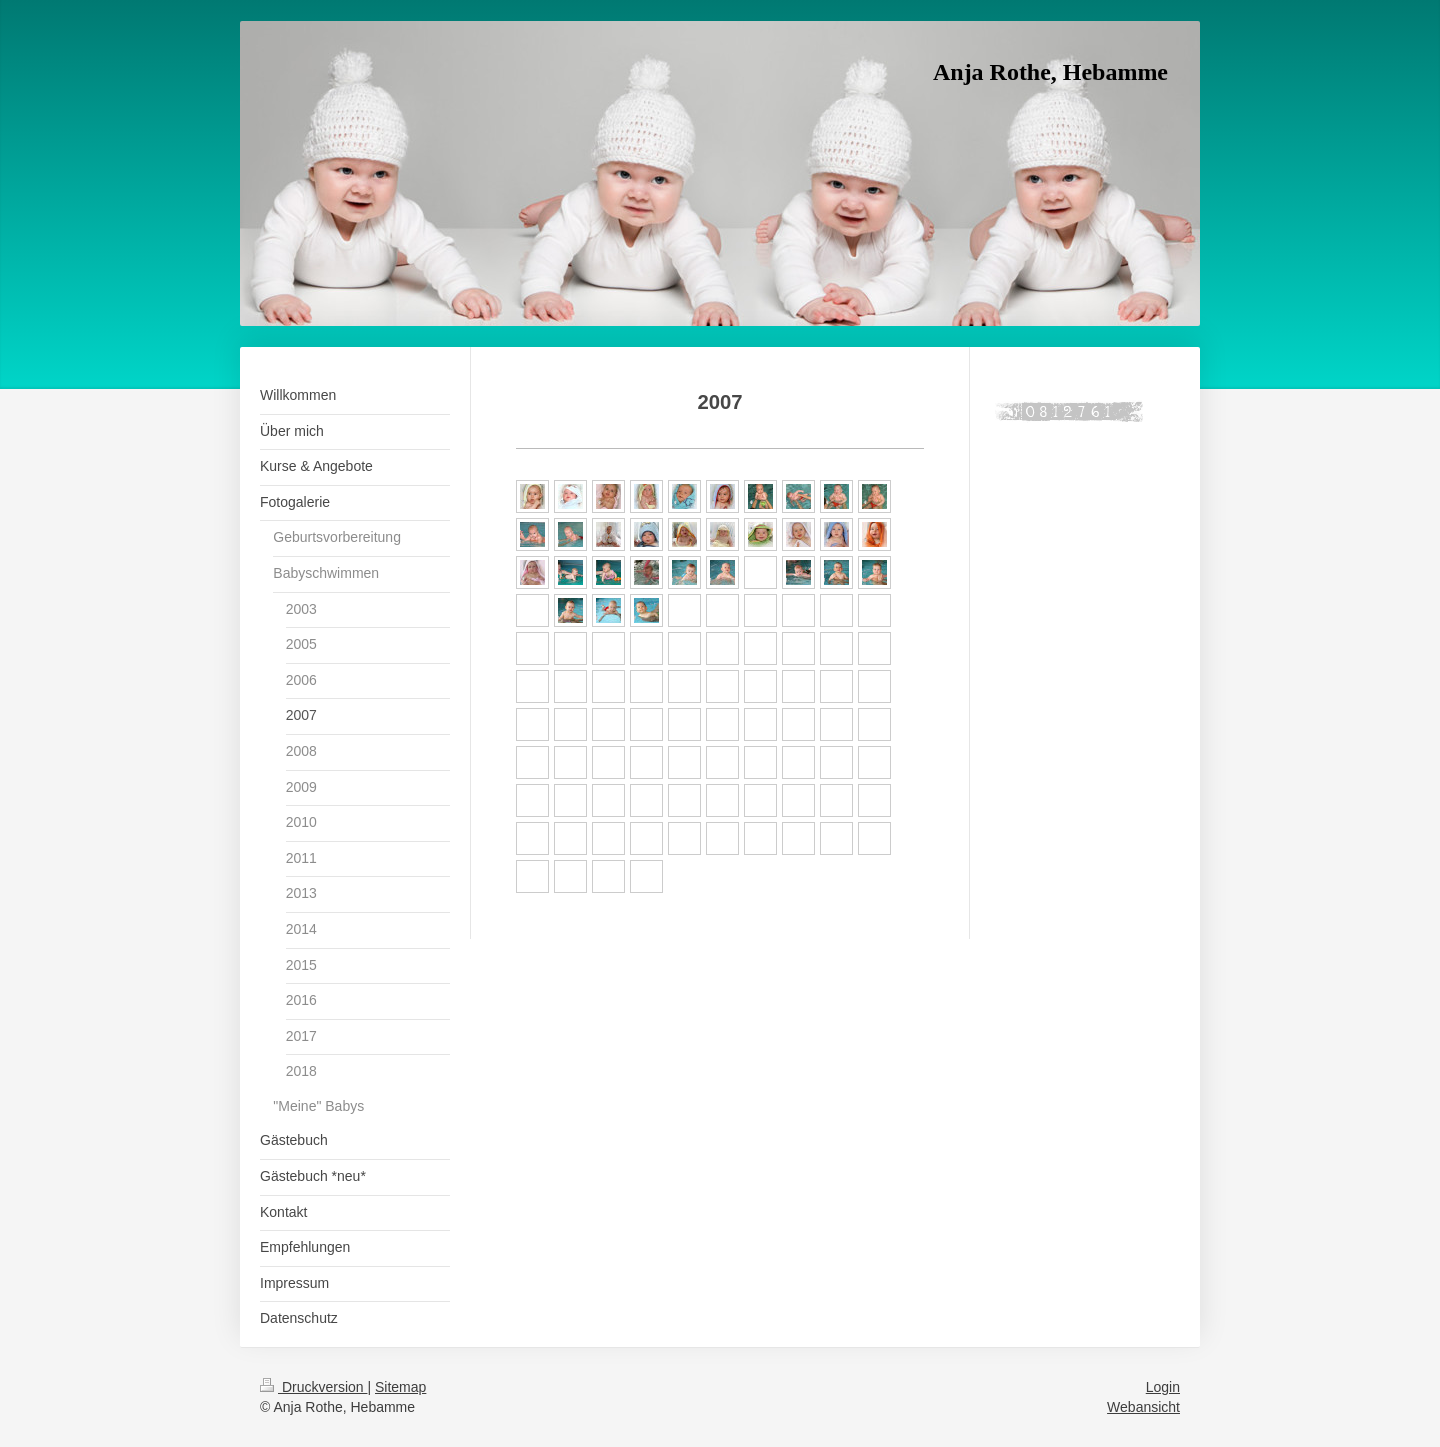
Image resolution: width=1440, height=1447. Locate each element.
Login (1163, 1387)
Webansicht (1143, 1407)
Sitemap (400, 1387)
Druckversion (313, 1387)
